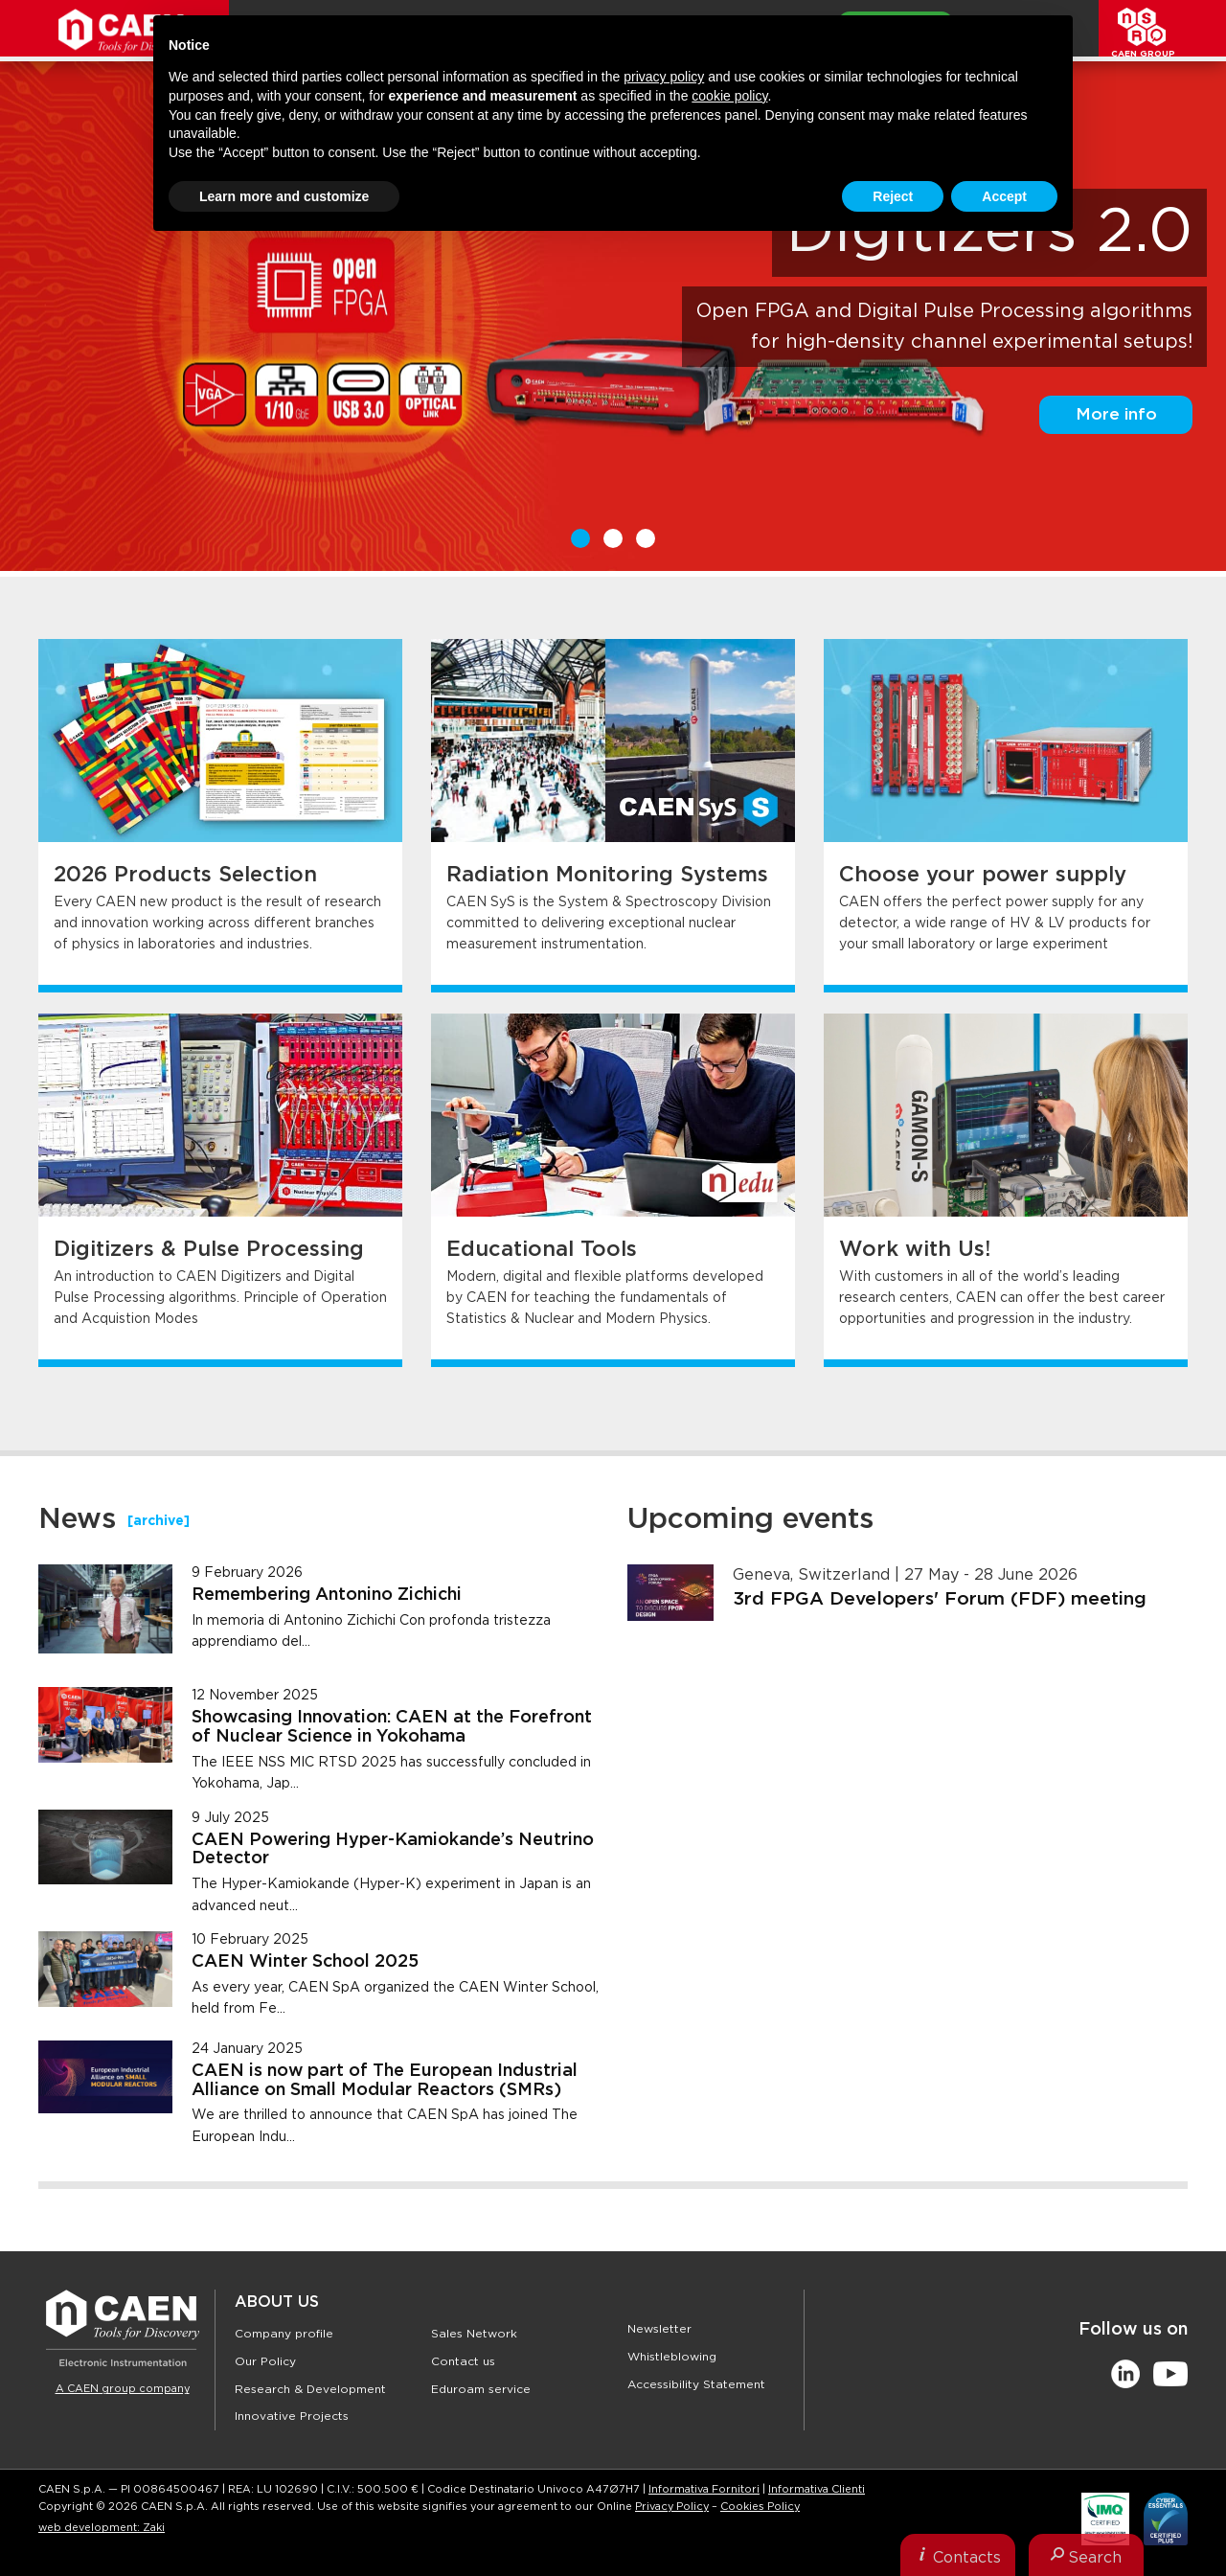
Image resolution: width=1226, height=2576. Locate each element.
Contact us (463, 2361)
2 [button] (613, 538)
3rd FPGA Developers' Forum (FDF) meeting (940, 1599)
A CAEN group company (123, 2388)
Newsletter (659, 2329)
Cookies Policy (760, 2506)
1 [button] (580, 538)
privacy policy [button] (664, 76)
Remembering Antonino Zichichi (327, 1595)
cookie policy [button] (729, 95)
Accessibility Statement (696, 2384)
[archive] (158, 1521)
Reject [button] (893, 196)
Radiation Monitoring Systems (607, 874)
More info (1116, 414)
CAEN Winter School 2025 (305, 1962)
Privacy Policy (672, 2506)
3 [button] (645, 538)
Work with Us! (914, 1249)
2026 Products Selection (185, 874)
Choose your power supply (982, 874)
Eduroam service (481, 2389)
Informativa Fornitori (704, 2489)
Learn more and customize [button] (284, 196)
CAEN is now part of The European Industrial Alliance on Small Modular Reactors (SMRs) (385, 2081)
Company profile (284, 2333)
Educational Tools (541, 1249)
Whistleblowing (671, 2356)
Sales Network (474, 2333)
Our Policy (265, 2361)
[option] (613, 319)
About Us (277, 2302)
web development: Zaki (101, 2527)
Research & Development (310, 2389)
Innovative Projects (292, 2416)
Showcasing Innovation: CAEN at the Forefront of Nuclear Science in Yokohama (392, 1727)
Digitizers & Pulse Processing (209, 1249)
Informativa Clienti (816, 2489)
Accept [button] (1004, 196)
